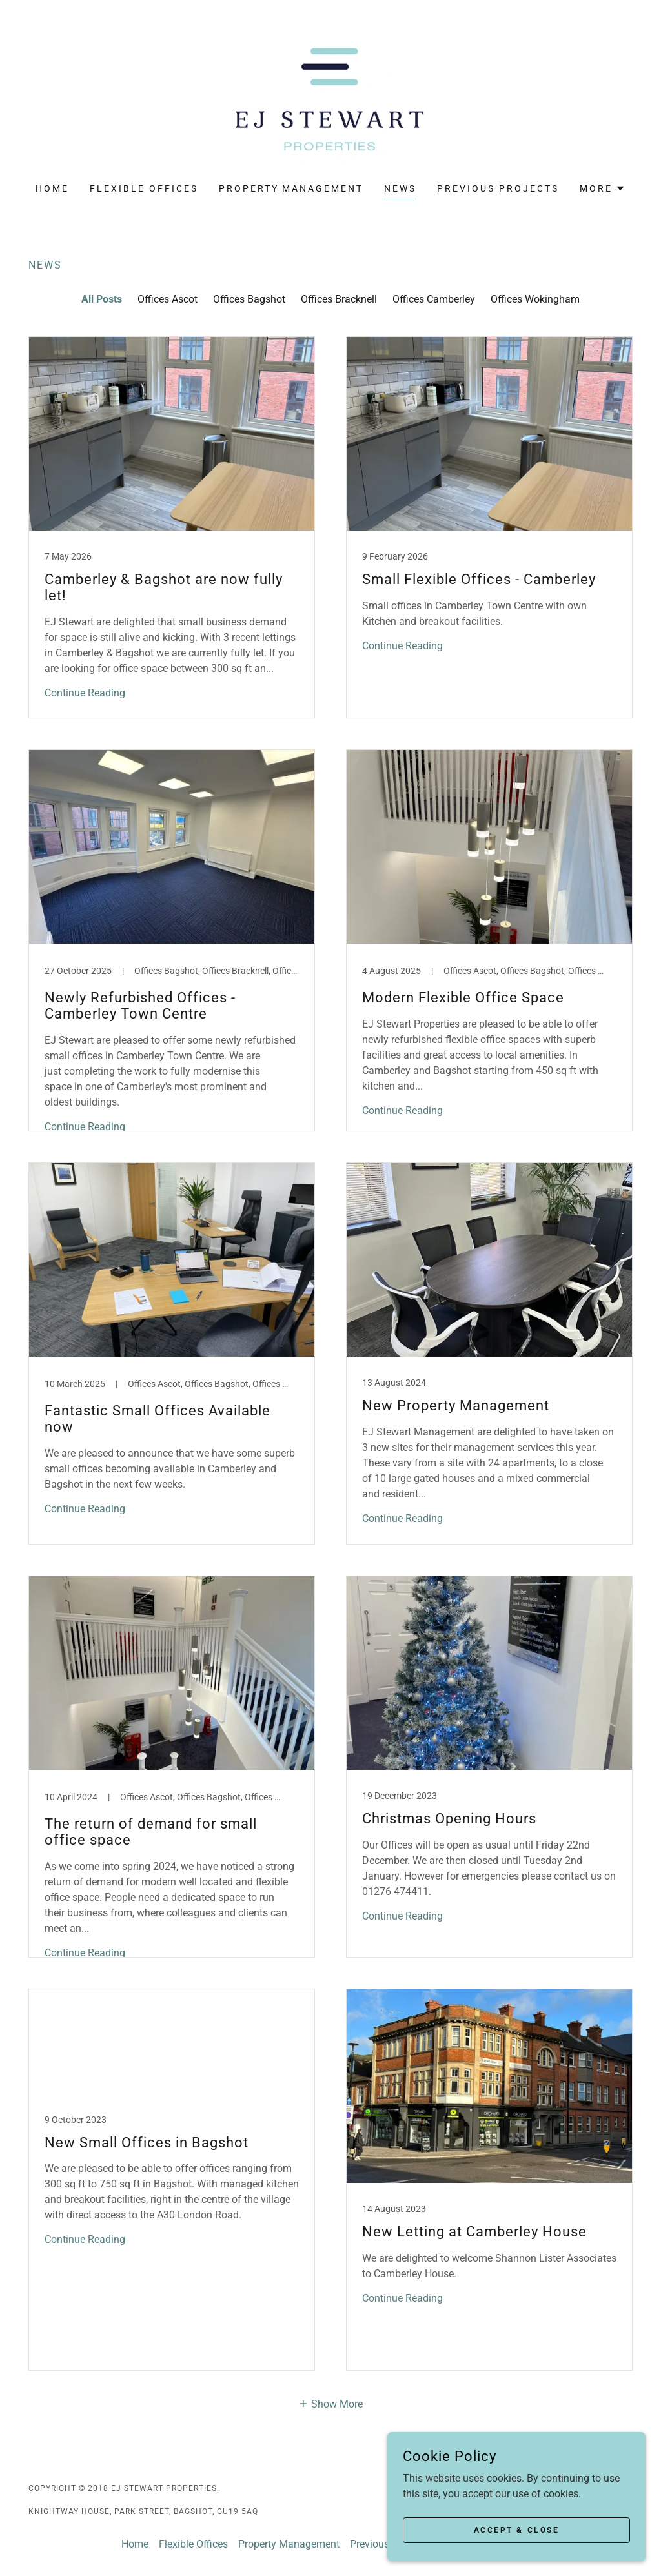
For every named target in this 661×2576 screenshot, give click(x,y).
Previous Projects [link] (498, 188)
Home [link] (52, 188)
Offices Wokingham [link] (535, 299)
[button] (602, 188)
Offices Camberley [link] (433, 299)
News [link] (400, 188)
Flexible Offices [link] (144, 188)
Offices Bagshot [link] (249, 299)
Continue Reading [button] (85, 693)
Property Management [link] (291, 188)
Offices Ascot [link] (167, 299)
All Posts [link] (101, 299)
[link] (330, 100)
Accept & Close (517, 2529)
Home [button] (134, 2544)
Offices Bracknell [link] (339, 299)
